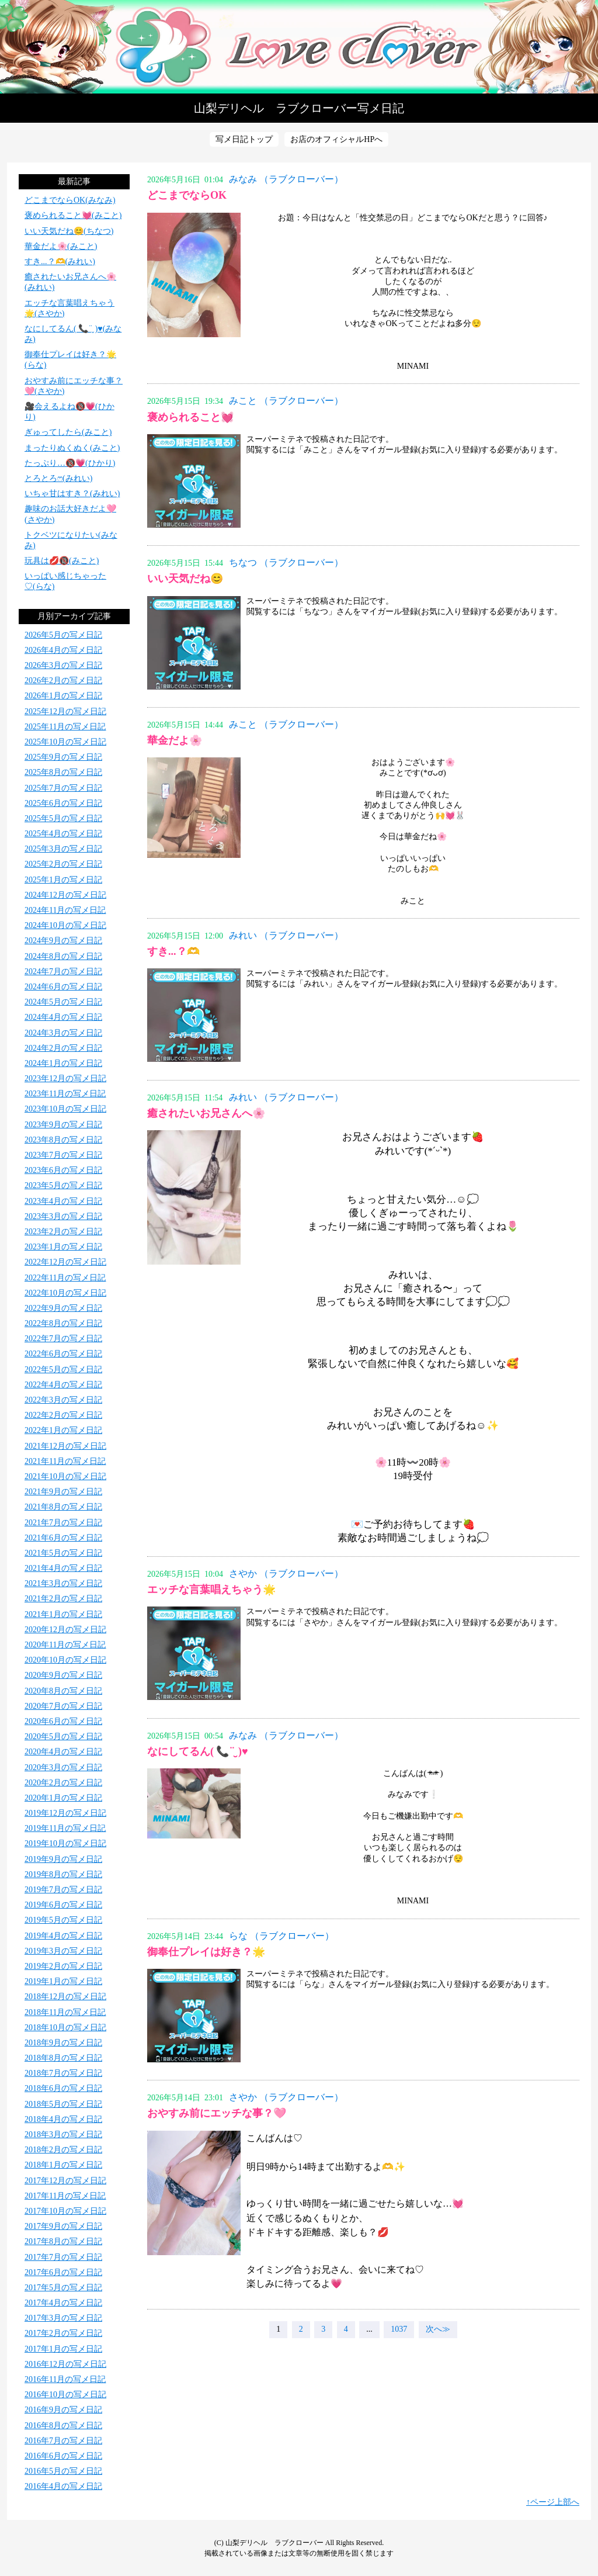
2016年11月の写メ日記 (65, 2379)
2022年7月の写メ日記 (63, 1338)
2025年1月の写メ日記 (63, 879)
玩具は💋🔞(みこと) (62, 560)
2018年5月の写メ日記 (63, 2104)
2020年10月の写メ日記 (65, 1660)
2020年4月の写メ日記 (63, 1751)
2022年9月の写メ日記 (63, 1308)
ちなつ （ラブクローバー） (286, 562)
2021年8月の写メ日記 (63, 1506)
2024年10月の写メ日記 (65, 925)
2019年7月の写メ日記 (63, 1889)
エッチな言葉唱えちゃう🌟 (211, 1589)
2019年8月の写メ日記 (63, 1874)
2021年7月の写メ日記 (63, 1522)
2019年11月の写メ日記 (65, 1828)
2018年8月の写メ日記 (63, 2058)
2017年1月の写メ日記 (63, 2349)
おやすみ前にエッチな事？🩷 (216, 2113)
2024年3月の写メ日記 (63, 1033)
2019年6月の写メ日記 (63, 1904)
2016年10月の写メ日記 (65, 2394)
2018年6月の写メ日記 (63, 2088)
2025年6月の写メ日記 (63, 803)
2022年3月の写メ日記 (63, 1400)
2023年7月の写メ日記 (63, 1155)
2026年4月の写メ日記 (63, 650)
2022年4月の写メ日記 (63, 1384)
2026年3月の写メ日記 (63, 665)
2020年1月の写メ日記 (63, 1797)
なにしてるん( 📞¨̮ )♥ (197, 1751)
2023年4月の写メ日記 (63, 1201)
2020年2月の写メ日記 (63, 1782)
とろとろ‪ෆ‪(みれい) (58, 478)
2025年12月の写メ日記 (65, 711)
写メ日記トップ (244, 139)
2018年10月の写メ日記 (65, 2027)
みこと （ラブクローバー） (286, 401)
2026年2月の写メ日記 (63, 680)
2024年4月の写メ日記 (63, 1017)
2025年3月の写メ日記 (63, 848)
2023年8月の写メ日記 (63, 1139)
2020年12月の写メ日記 (65, 1629)
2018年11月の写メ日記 (65, 2012)
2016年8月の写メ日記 (63, 2425)
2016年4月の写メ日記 (63, 2486)
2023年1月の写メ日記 (63, 1246)
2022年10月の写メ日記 (65, 1293)
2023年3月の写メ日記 (63, 1216)
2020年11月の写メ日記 (65, 1644)
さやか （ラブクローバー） (286, 1573)
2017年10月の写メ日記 (65, 2211)
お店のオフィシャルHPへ (336, 139)
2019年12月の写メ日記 (65, 1813)
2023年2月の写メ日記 (63, 1231)
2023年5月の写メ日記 (63, 1185)
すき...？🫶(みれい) (60, 261)
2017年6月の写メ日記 (63, 2272)
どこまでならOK (187, 195)
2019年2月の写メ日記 (63, 1966)
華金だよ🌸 (174, 740)
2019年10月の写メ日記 (65, 1843)
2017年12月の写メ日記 (65, 2180)
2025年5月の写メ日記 (63, 818)
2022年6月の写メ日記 (63, 1353)
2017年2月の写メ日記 (63, 2333)
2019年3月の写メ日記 (63, 1951)
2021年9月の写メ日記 (63, 1491)
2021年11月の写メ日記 (65, 1461)
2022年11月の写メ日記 (65, 1277)
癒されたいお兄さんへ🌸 (206, 1113)
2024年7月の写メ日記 (63, 971)
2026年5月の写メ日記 (63, 635)
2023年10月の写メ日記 (65, 1109)
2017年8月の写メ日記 (63, 2241)
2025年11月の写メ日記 (65, 726)
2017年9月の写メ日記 (63, 2226)
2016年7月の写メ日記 (63, 2440)
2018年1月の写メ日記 (63, 2164)
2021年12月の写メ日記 (65, 1446)
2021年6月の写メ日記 (63, 1537)
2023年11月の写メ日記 (65, 1093)
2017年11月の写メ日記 (65, 2195)
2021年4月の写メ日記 (63, 1568)
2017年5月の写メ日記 (63, 2287)
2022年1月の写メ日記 (63, 1430)
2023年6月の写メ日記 (63, 1170)
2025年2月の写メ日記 (63, 864)
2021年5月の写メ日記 (63, 1553)
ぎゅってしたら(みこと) (68, 432)
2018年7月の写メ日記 (63, 2073)
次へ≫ (438, 2329)
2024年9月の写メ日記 (63, 940)
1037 (399, 2329)
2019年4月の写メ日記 (63, 1935)
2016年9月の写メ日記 (63, 2409)
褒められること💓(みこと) (73, 215)
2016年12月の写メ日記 (65, 2364)
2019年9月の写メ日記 (63, 1859)
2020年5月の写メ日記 (63, 1736)
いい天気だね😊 (185, 578)
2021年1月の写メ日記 (63, 1614)
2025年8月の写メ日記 (63, 772)
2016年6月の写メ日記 (63, 2456)
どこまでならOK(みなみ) (70, 200)
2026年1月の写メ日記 (63, 695)
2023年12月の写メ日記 (65, 1078)
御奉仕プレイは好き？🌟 (206, 1952)
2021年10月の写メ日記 (65, 1476)
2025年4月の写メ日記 (63, 833)
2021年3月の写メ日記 (63, 1583)
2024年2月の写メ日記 (63, 1048)
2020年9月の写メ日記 (63, 1675)
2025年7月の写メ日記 (63, 788)
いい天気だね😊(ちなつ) (69, 231)
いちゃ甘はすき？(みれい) (72, 493)
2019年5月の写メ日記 (63, 1920)
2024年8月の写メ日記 (63, 956)
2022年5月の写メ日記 (63, 1369)
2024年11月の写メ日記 (65, 910)
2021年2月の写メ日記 (63, 1598)
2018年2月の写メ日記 (63, 2149)
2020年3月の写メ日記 (63, 1767)
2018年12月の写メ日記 (65, 1996)
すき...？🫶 (173, 951)
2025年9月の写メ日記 (63, 757)
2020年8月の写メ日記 (63, 1691)
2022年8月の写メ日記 (63, 1323)
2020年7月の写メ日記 (63, 1706)
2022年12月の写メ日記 (65, 1262)
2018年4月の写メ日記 (63, 2119)
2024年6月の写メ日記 (63, 986)
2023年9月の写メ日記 (63, 1124)
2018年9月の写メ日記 (63, 2042)
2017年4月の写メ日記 (63, 2302)
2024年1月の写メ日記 (63, 1063)
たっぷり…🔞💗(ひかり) (70, 463)
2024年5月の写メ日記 (63, 1002)
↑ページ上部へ (552, 2502)
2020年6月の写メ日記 (63, 1721)
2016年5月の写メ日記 (63, 2471)
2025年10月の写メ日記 (65, 742)
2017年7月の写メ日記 (63, 2257)
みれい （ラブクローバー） (286, 935)
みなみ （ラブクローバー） (286, 179)
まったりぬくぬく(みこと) (72, 448)
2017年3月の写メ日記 (63, 2318)
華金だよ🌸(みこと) (61, 246)
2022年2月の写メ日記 (63, 1415)
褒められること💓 (190, 417)
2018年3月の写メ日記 (63, 2134)
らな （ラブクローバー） (281, 1936)
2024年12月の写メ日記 (65, 895)
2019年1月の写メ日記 (63, 1981)
